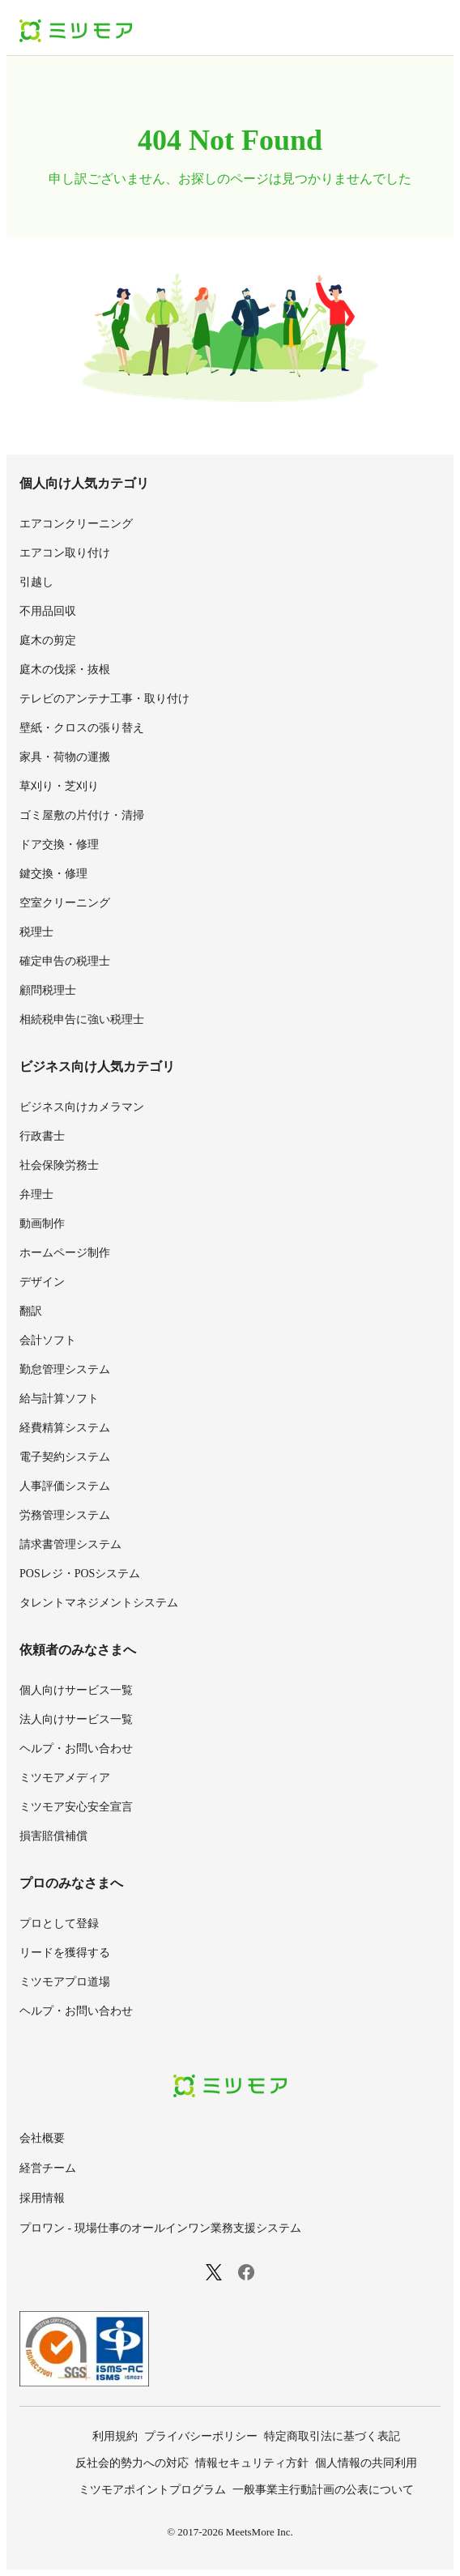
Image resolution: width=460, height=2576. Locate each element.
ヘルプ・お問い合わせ (76, 1748)
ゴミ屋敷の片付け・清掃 (81, 815)
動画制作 (42, 1224)
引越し (36, 582)
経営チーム (47, 2168)
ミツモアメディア (64, 1778)
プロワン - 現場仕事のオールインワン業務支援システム (160, 2228)
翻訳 (30, 1311)
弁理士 (36, 1194)
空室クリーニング (64, 903)
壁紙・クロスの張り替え (81, 728)
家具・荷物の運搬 (64, 757)
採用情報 (42, 2198)
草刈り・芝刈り (59, 786)
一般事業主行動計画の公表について (323, 2490)
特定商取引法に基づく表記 (332, 2436)
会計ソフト (47, 1340)
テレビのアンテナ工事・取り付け (104, 699)
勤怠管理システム (64, 1369)
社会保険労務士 (59, 1165)
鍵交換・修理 (53, 874)
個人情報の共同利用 (366, 2463)
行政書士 (42, 1136)
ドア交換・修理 (59, 844)
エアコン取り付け (64, 553)
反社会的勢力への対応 (132, 2463)
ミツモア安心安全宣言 (76, 1807)
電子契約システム (64, 1457)
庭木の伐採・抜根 (64, 669)
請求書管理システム (70, 1544)
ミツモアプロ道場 (64, 1982)
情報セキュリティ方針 (252, 2463)
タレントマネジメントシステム (98, 1603)
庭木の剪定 (47, 640)
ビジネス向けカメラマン (81, 1107)
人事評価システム (64, 1486)
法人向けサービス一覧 (76, 1719)
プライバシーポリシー (201, 2436)
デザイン (42, 1282)
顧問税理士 (47, 990)
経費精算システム (64, 1428)
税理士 (36, 932)
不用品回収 (47, 611)
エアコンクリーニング (76, 524)
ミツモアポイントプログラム (152, 2490)
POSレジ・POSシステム (79, 1573)
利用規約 (115, 2436)
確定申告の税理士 (64, 961)
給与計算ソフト (59, 1398)
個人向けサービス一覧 (76, 1690)
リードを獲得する (64, 1953)
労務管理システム (64, 1515)
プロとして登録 (59, 1923)
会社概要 (42, 2138)
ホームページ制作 (64, 1253)
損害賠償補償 (53, 1836)
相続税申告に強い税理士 (81, 1019)
